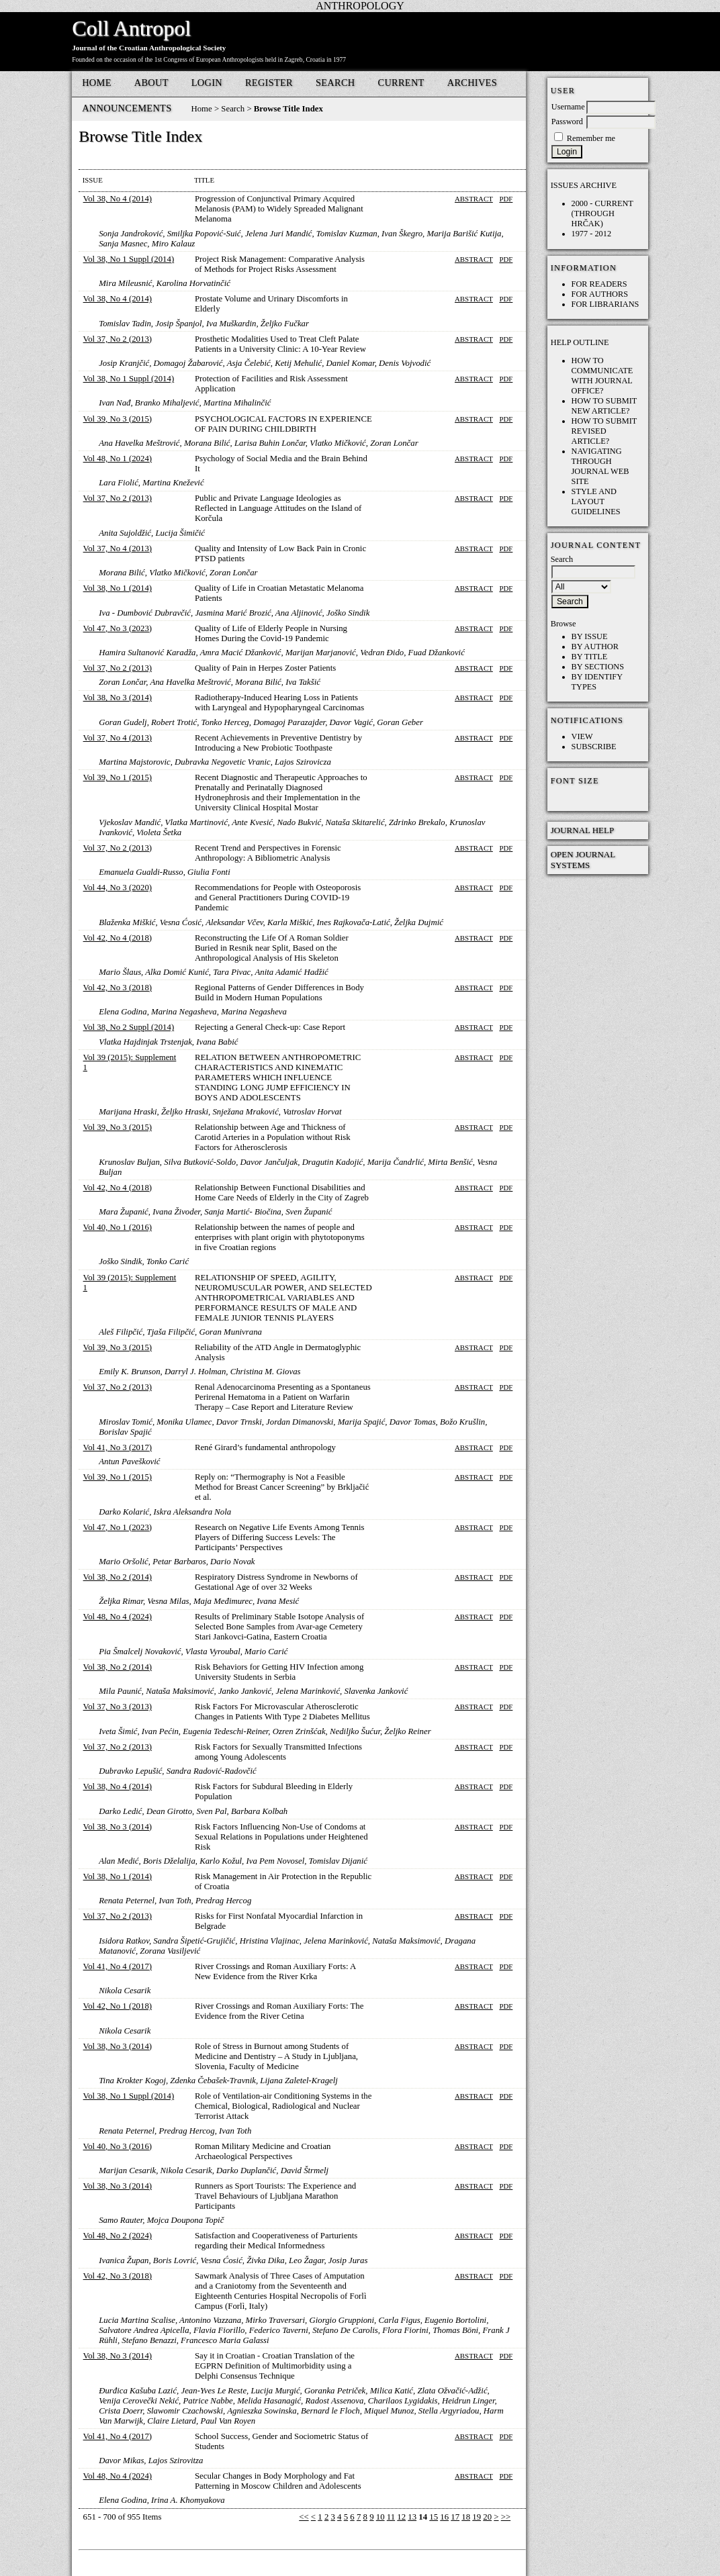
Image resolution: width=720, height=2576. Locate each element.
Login (206, 82)
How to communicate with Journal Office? (602, 375)
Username (568, 106)
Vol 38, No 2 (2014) (117, 1577)
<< (303, 2517)
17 (455, 2517)
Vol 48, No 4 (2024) (117, 1616)
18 (465, 2517)
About (151, 82)
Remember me (591, 138)
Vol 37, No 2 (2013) (117, 339)
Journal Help (583, 830)
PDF (505, 199)
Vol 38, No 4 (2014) (117, 198)
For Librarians (605, 304)
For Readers (599, 284)
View (582, 736)
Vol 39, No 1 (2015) (117, 777)
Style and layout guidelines (596, 501)
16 (444, 2517)
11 (391, 2517)
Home (96, 82)
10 (380, 2517)
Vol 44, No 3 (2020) (117, 887)
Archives (472, 82)
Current (401, 82)
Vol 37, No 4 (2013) (117, 548)
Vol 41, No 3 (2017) (117, 1447)
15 (433, 2517)
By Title (590, 656)
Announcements (126, 108)
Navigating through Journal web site (600, 466)
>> (505, 2517)
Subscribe (594, 746)
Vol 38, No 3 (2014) (117, 697)
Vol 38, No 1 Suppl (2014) (129, 259)
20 (487, 2517)
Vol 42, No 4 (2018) (117, 938)
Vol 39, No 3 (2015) (117, 419)
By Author (595, 646)
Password (567, 121)
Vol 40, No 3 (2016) (117, 2146)
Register (269, 82)
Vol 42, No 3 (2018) (117, 987)
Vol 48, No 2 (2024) (117, 2235)
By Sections (598, 666)
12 (401, 2517)
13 (412, 2517)
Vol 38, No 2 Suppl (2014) (129, 1027)
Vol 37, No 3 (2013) (117, 1706)
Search (335, 82)
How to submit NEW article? (604, 406)
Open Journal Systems (583, 859)
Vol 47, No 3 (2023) (117, 628)
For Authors (600, 294)
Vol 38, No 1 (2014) (117, 588)
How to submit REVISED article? (604, 431)
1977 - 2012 (592, 233)
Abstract (474, 199)
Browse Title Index (288, 108)
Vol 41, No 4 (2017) (117, 1966)
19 (476, 2517)
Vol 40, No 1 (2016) (117, 1227)
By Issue (590, 636)
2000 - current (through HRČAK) (602, 213)
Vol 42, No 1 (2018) (117, 2006)
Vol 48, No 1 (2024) (117, 458)
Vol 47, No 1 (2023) (117, 1527)
